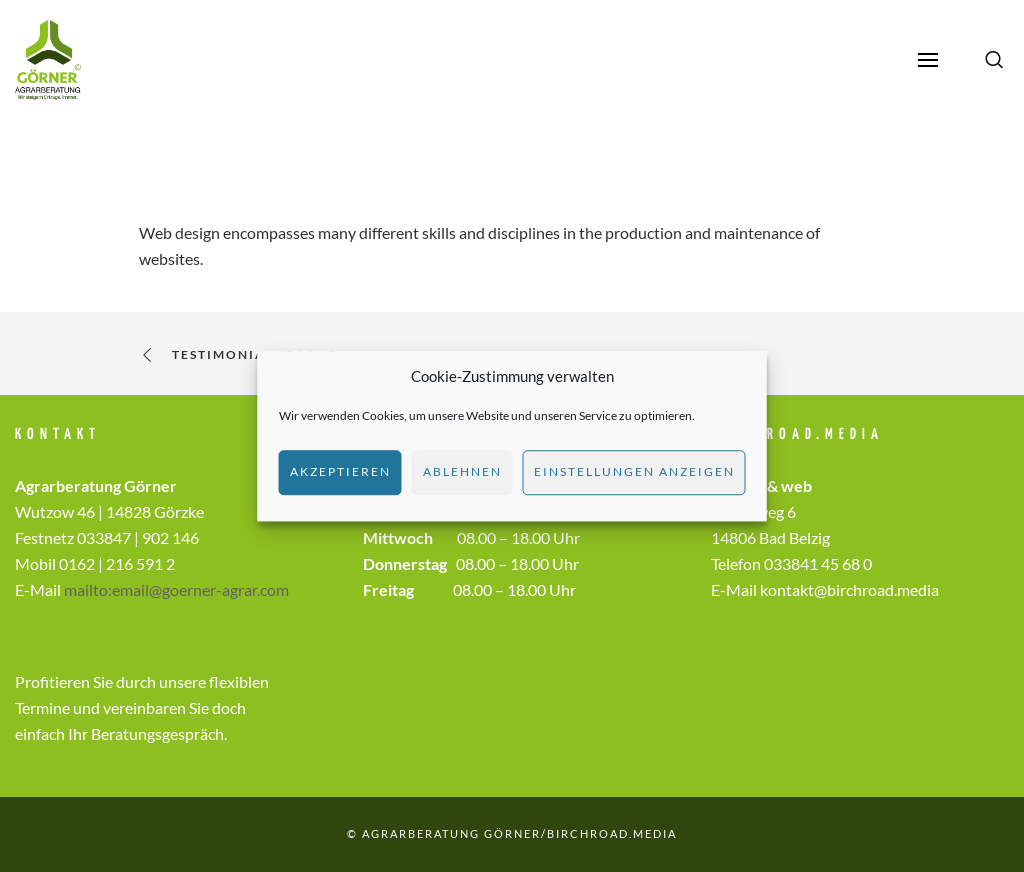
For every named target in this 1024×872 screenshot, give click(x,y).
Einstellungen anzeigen (634, 471)
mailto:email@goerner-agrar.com (176, 589)
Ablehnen (462, 471)
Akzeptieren (340, 471)
